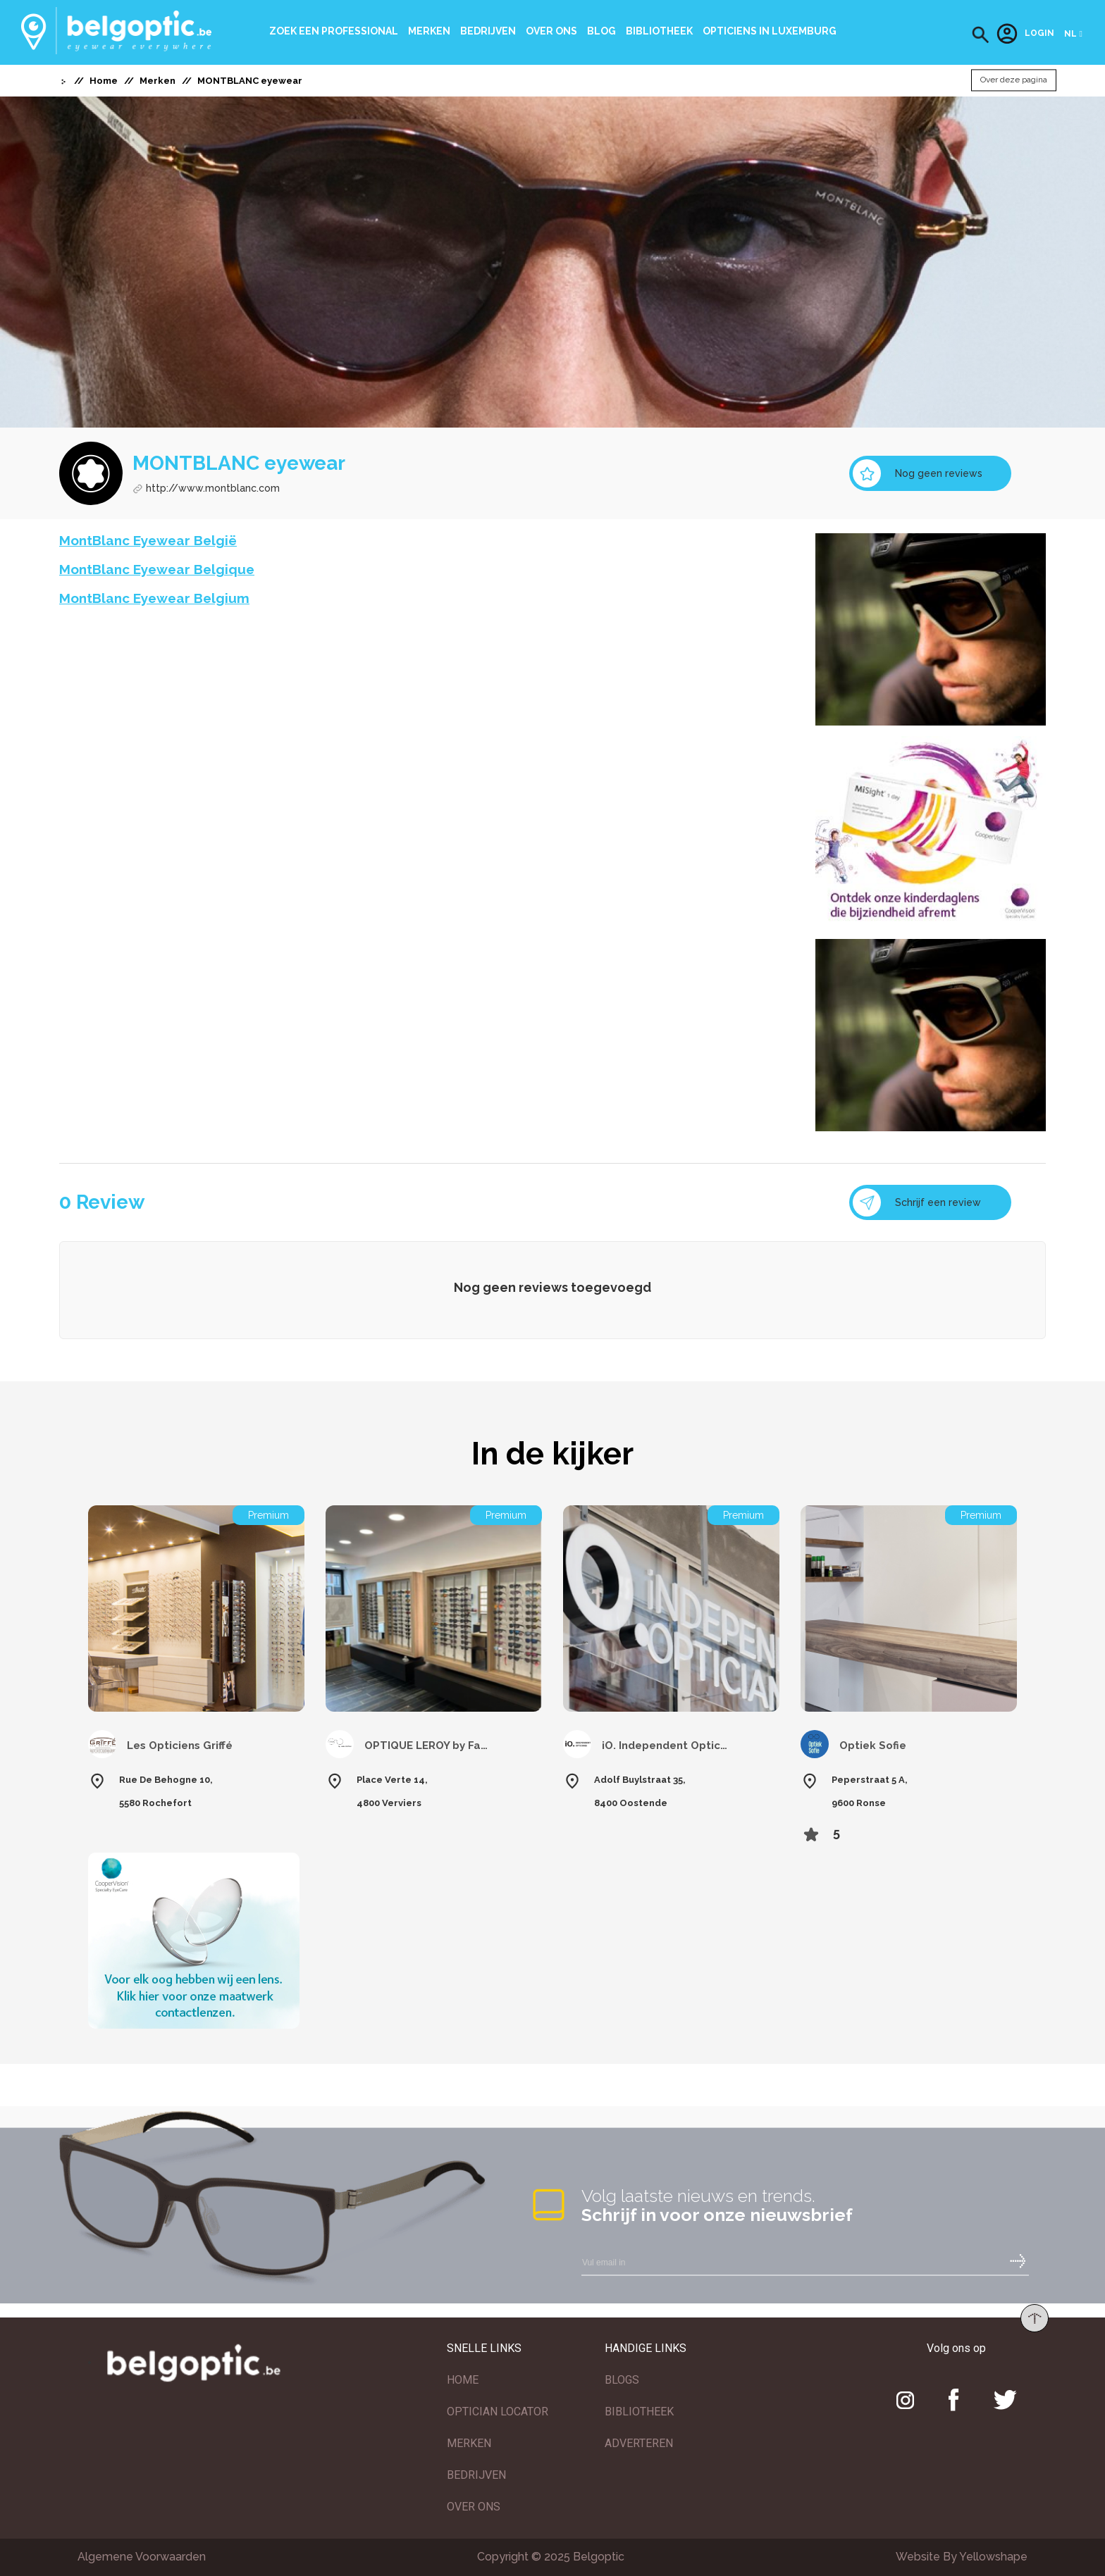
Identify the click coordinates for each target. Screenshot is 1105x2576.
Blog (601, 31)
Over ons (551, 31)
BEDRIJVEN (476, 2475)
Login (1025, 33)
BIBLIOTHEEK (639, 2411)
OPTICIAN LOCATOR (497, 2411)
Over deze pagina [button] (1013, 80)
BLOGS (622, 2380)
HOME (463, 2380)
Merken (429, 31)
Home (103, 80)
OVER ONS (473, 2506)
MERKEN (469, 2443)
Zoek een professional (333, 31)
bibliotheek (659, 31)
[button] (980, 35)
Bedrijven (488, 31)
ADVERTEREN (639, 2443)
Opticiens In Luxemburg (770, 31)
